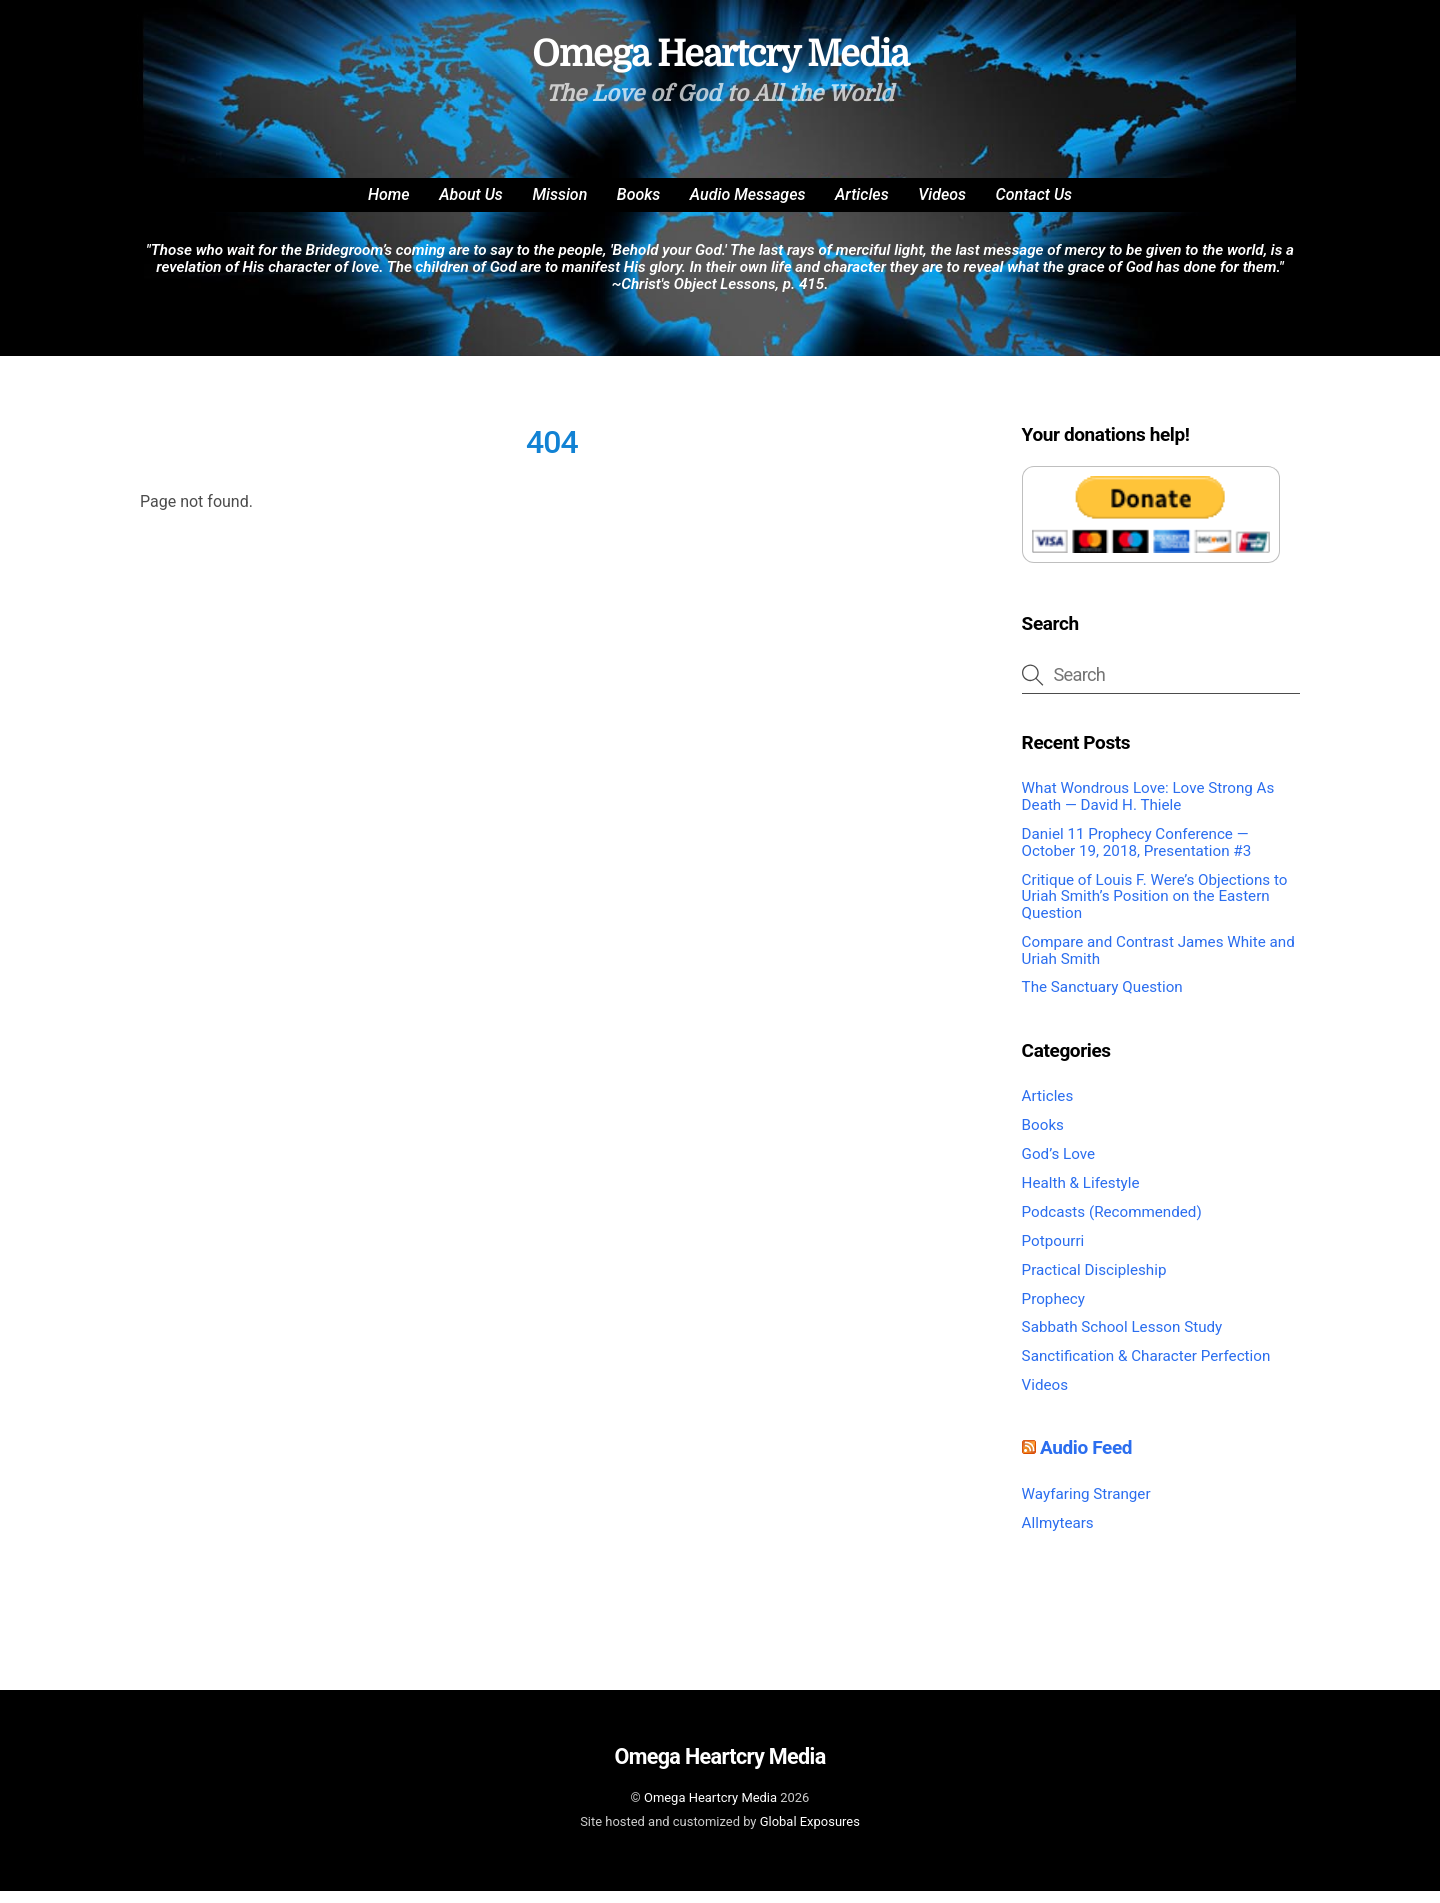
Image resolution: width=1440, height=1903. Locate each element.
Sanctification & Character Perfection (1146, 1368)
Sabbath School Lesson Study (1122, 1339)
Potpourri (1053, 1253)
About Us (471, 206)
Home (389, 206)
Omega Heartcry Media (710, 1809)
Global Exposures (810, 1832)
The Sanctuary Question (1102, 999)
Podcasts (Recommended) (1112, 1224)
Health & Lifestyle (1081, 1195)
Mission (559, 206)
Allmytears (1058, 1535)
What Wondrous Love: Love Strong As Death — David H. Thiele (1148, 808)
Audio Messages (748, 206)
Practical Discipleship (1094, 1281)
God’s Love (1058, 1166)
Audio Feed (1086, 1459)
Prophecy (1053, 1310)
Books (639, 206)
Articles (862, 206)
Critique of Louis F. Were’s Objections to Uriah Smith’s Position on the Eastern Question (1155, 907)
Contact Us (1034, 206)
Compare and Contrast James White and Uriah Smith (1158, 962)
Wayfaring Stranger (1086, 1506)
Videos (942, 206)
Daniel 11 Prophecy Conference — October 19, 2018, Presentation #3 (1137, 854)
